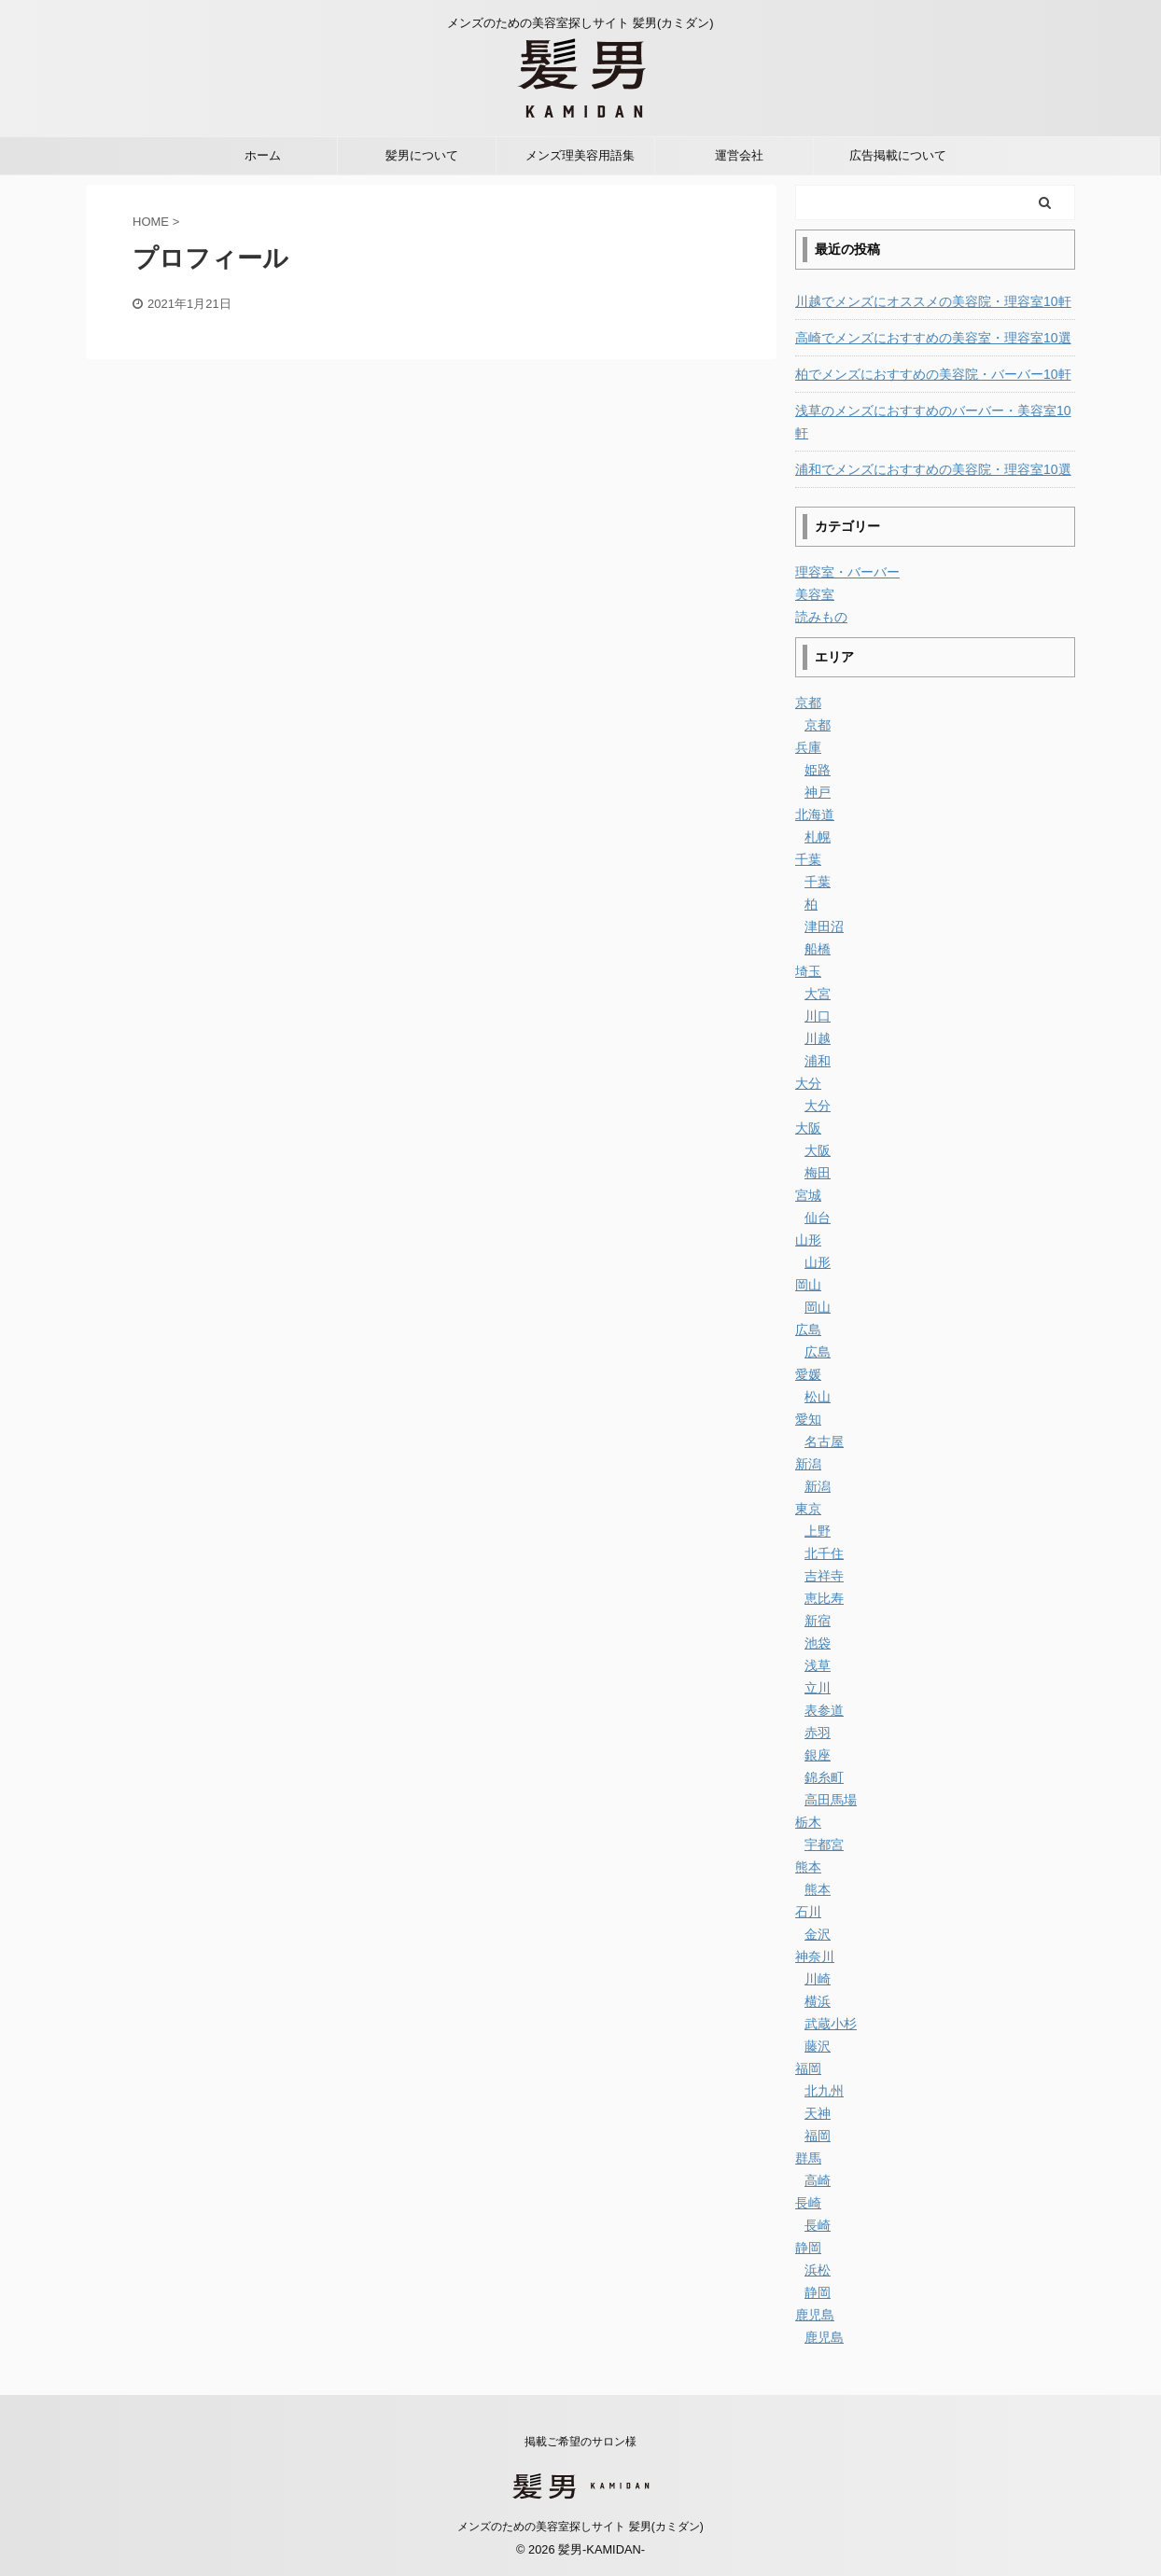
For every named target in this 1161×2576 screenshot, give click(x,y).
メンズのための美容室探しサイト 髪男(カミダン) (580, 2526)
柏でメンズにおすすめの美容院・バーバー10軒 (933, 374)
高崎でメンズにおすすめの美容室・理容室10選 (933, 337)
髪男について (421, 155)
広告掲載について (897, 155)
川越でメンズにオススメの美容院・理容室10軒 (933, 301)
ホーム (263, 155)
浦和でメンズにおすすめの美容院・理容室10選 (933, 469)
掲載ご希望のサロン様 (580, 2441)
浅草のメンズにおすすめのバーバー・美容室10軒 (933, 421)
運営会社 (739, 155)
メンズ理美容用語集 (580, 155)
